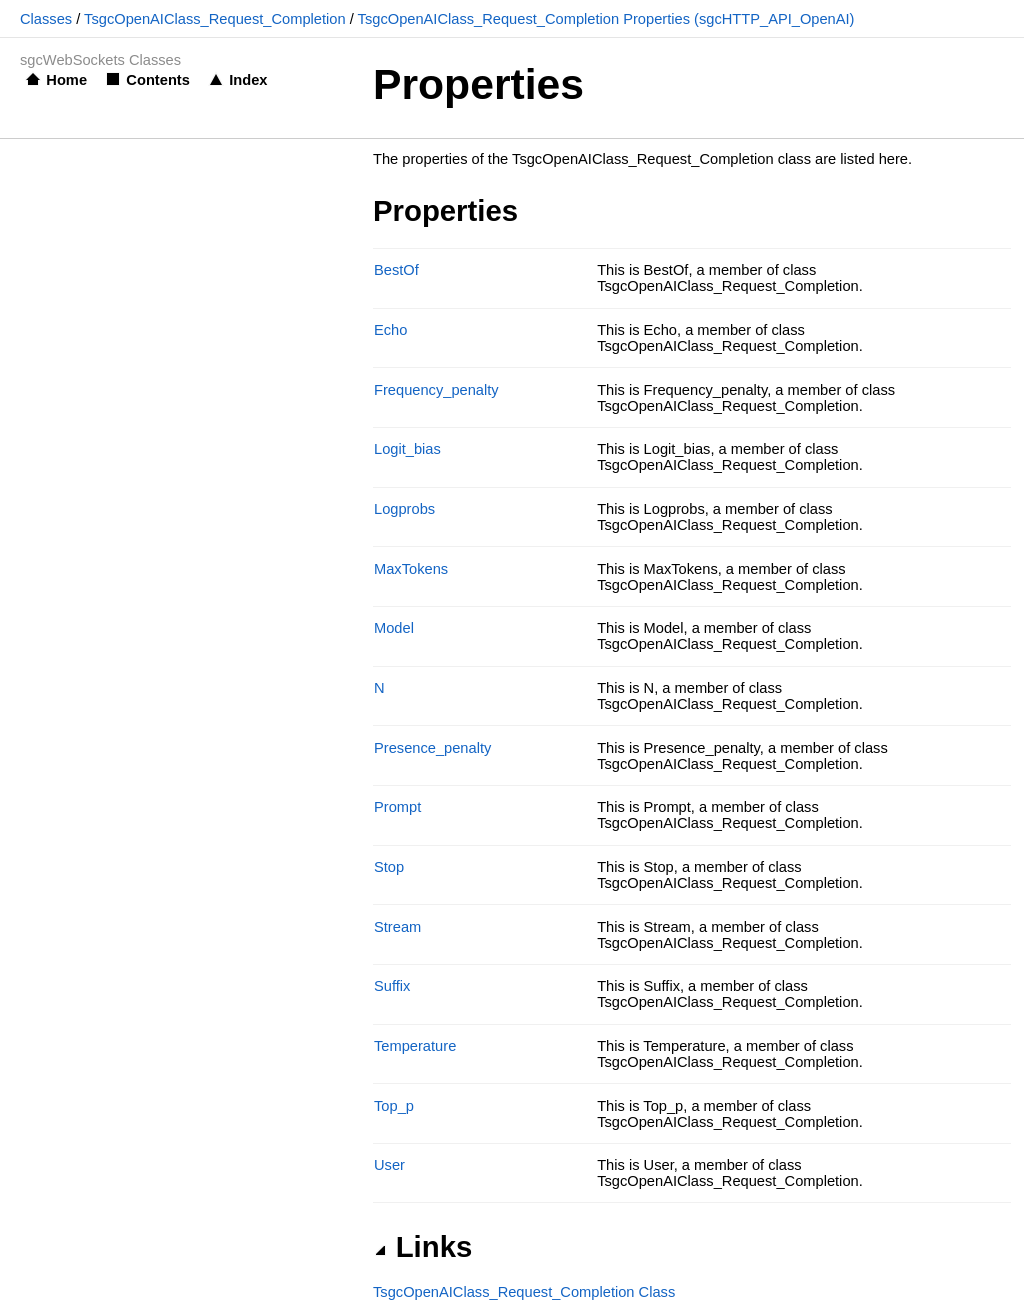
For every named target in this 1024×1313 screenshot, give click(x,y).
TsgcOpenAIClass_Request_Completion (215, 19)
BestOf (396, 270)
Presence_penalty (432, 748)
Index (248, 80)
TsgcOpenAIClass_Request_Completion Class (524, 1292)
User (389, 1165)
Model (394, 628)
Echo (390, 330)
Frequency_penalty (436, 390)
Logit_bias (407, 449)
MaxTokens (411, 569)
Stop (389, 867)
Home (66, 80)
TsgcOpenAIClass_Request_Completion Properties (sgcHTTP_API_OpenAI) (606, 19)
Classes (46, 19)
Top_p (394, 1106)
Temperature (415, 1046)
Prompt (397, 807)
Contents (158, 80)
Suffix (392, 986)
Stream (397, 927)
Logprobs (404, 509)
